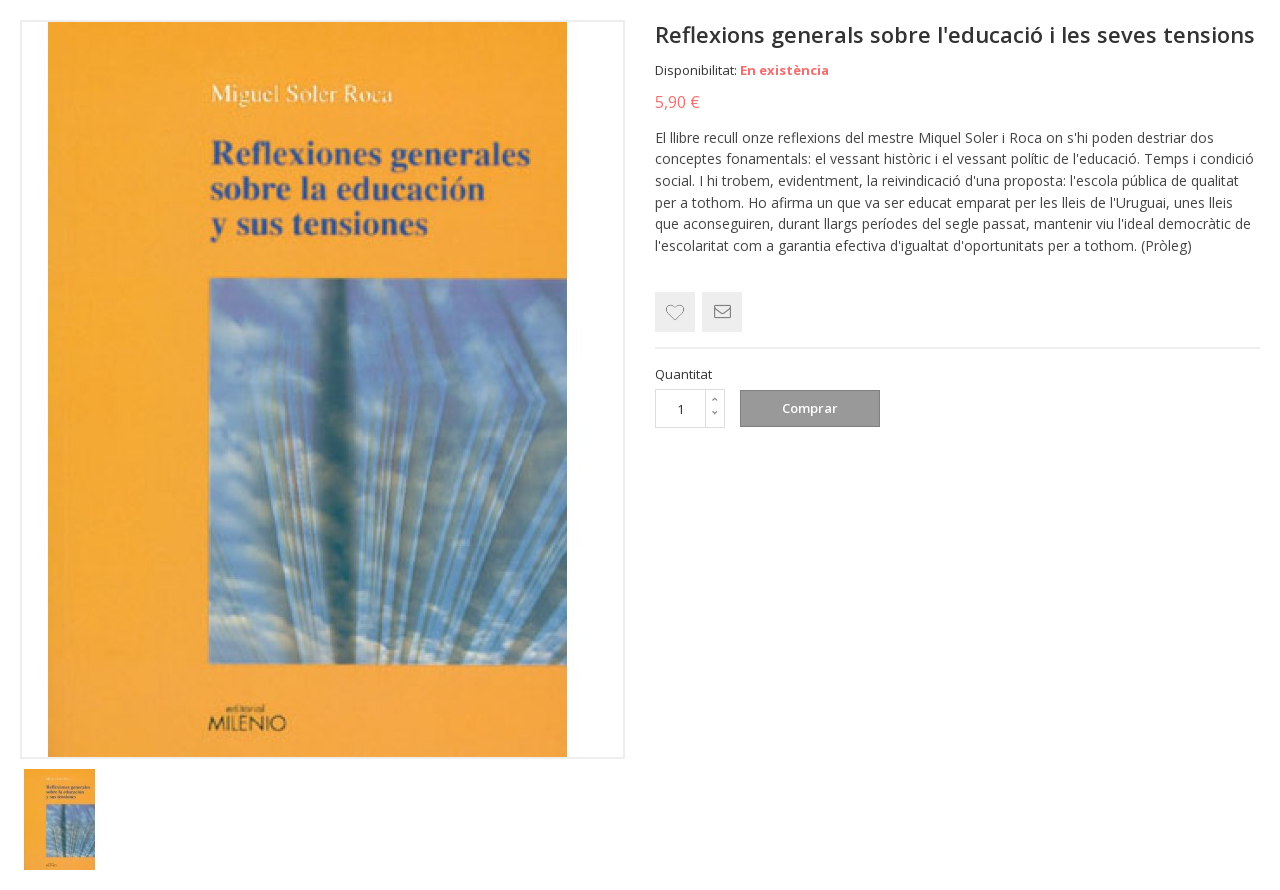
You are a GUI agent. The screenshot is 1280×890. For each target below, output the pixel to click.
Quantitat (683, 374)
